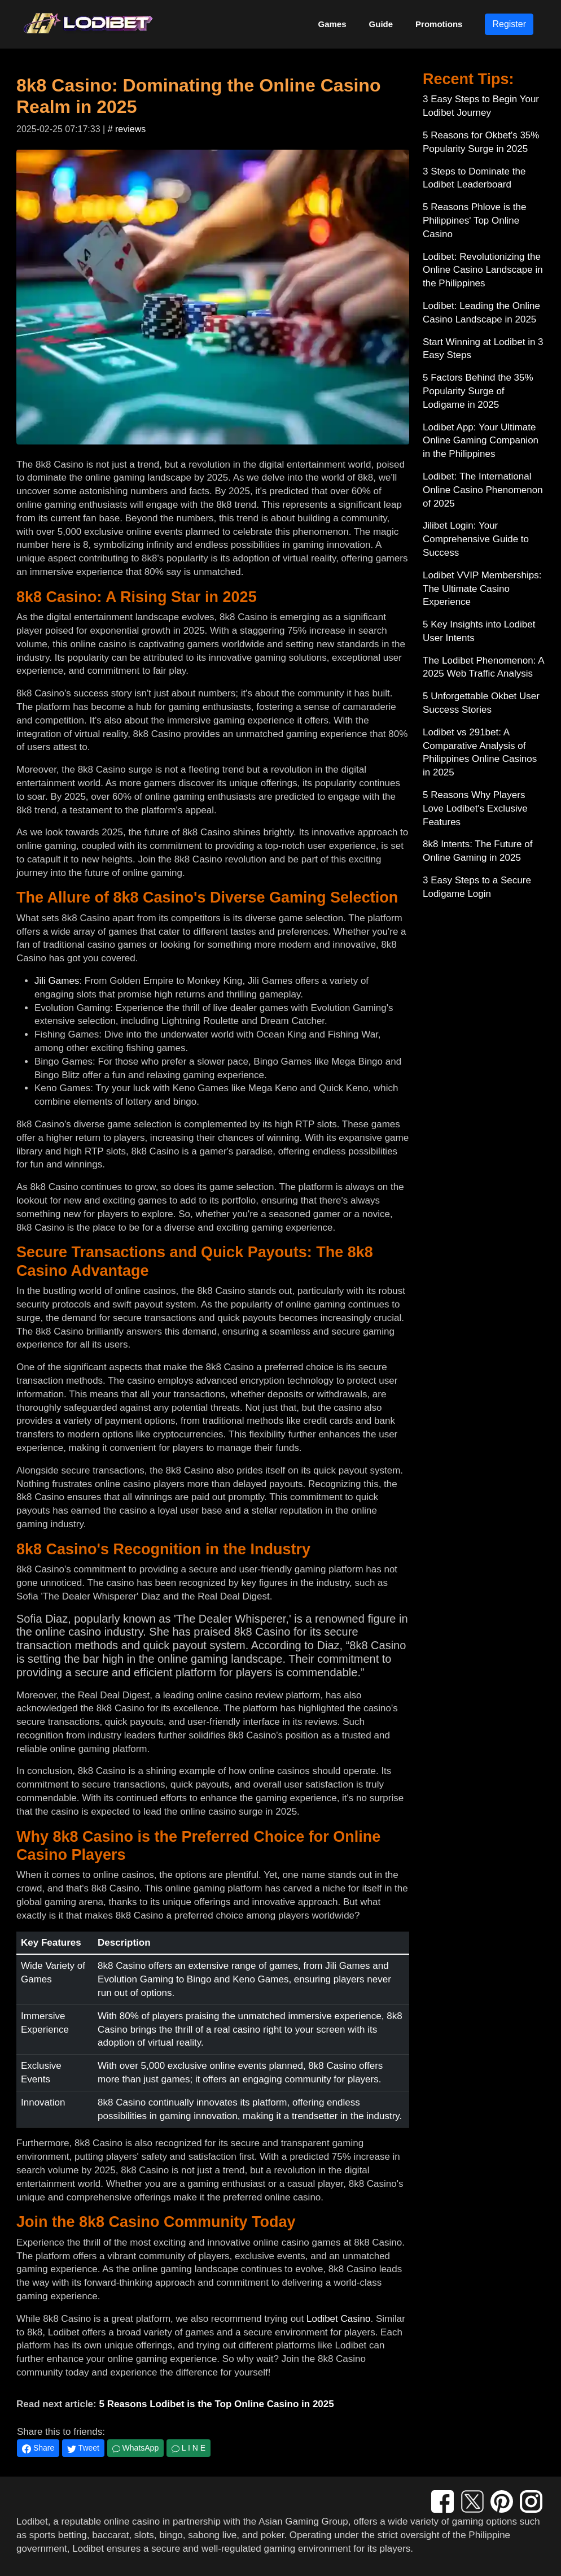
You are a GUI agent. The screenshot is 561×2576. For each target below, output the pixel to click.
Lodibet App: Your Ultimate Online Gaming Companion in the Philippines (480, 441)
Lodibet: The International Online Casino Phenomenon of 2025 (483, 490)
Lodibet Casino (338, 2318)
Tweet (83, 2448)
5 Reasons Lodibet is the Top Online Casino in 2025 (216, 2404)
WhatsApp (135, 2447)
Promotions (438, 24)
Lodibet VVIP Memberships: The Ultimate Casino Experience (482, 589)
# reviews (127, 129)
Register (509, 24)
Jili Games (56, 980)
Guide (381, 24)
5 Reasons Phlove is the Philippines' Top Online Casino (474, 220)
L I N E (188, 2447)
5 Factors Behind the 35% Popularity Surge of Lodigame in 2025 (478, 391)
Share (38, 2448)
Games (332, 24)
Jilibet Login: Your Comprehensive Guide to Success (476, 539)
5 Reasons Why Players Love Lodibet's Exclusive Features (475, 808)
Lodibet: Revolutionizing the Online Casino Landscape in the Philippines (483, 270)
